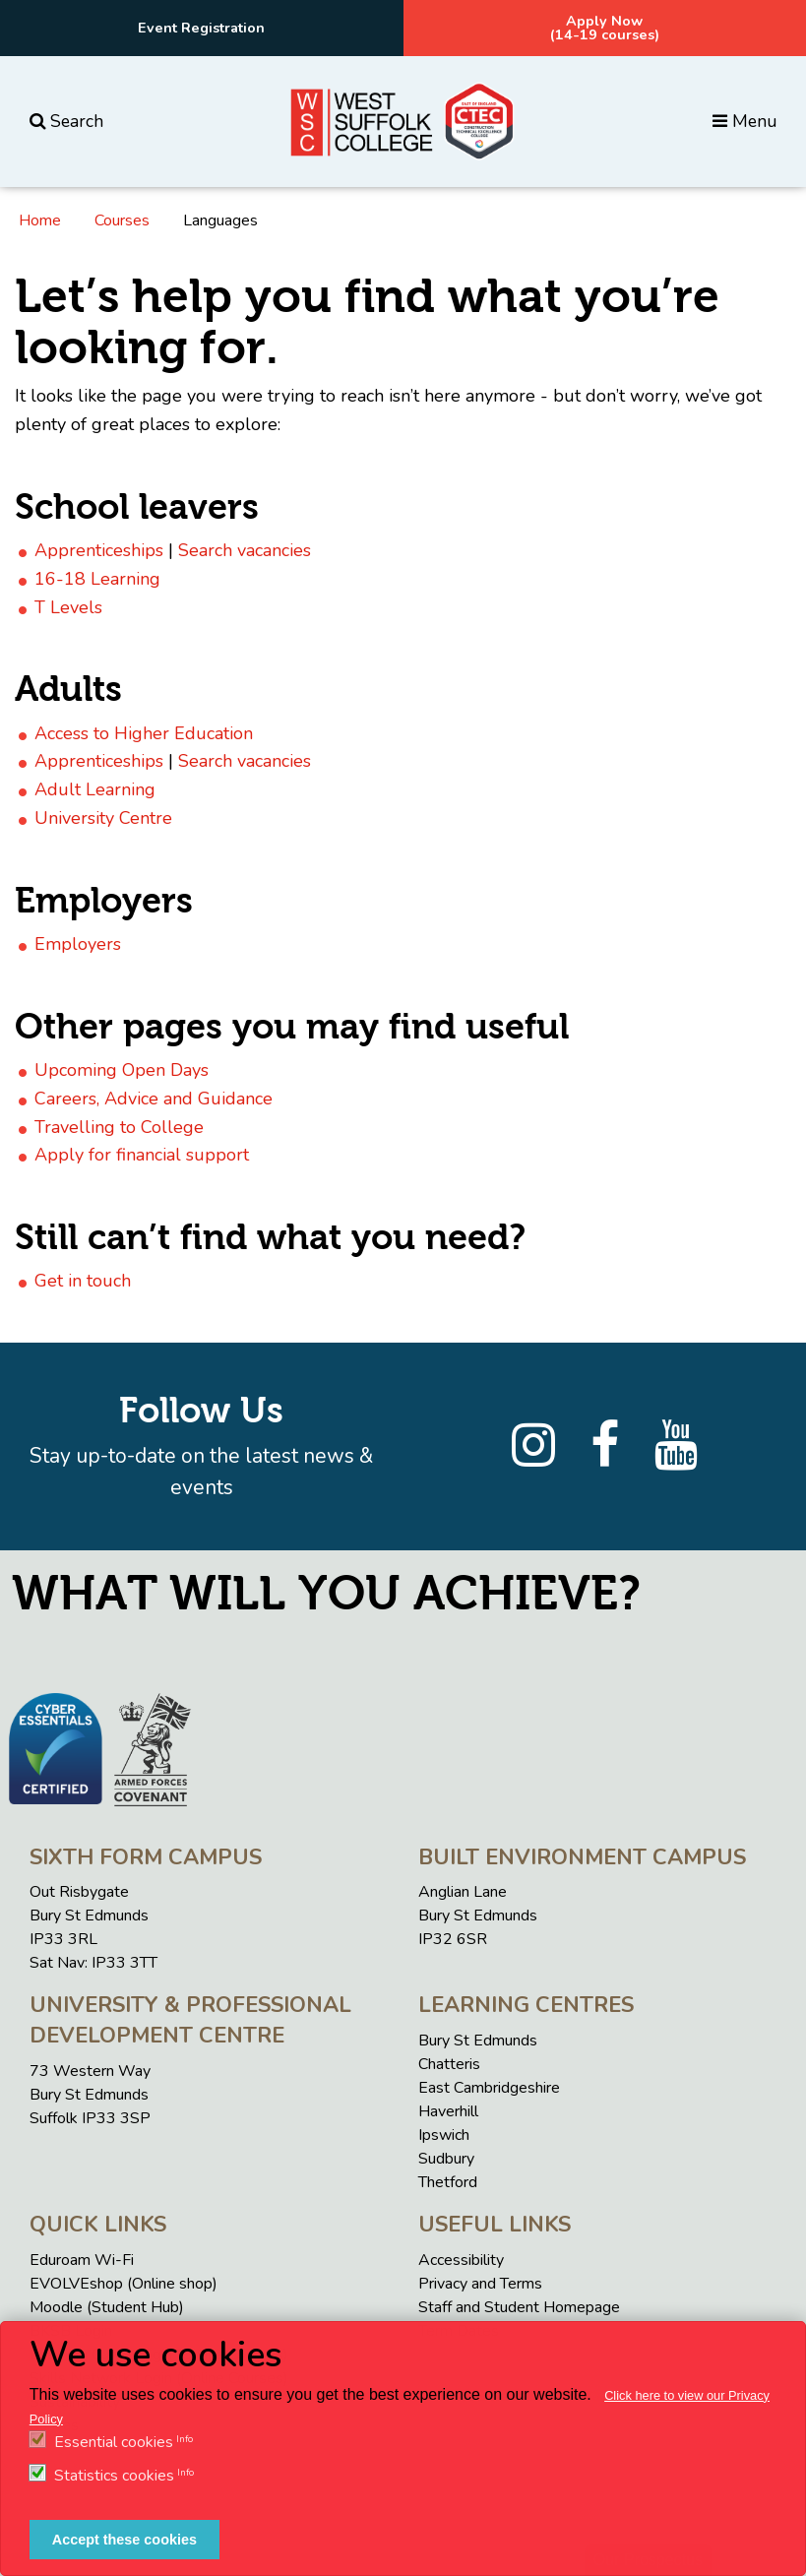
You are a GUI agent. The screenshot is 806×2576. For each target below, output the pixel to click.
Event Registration (201, 27)
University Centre (103, 818)
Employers (77, 944)
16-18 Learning (97, 579)
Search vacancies (244, 550)
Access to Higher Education (143, 733)
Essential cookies (113, 2442)
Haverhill (448, 2111)
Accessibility (461, 2260)
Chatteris (449, 2064)
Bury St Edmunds (477, 2040)
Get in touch (82, 1280)
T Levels (68, 607)
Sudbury (446, 2158)
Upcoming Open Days (121, 1070)
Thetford (447, 2182)
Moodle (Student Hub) (107, 2307)
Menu (744, 121)
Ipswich (443, 2135)
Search (66, 121)
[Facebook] (604, 1446)
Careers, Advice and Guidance (153, 1098)
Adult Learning (94, 789)
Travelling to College (119, 1127)
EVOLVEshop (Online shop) (123, 2283)
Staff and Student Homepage (519, 2307)
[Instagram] (533, 1446)
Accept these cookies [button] (124, 2539)
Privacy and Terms (480, 2283)
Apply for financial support (141, 1154)
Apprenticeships (98, 550)
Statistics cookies (114, 2475)
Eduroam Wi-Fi (82, 2260)
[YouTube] (676, 1446)
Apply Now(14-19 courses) (604, 27)
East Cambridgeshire (489, 2088)
